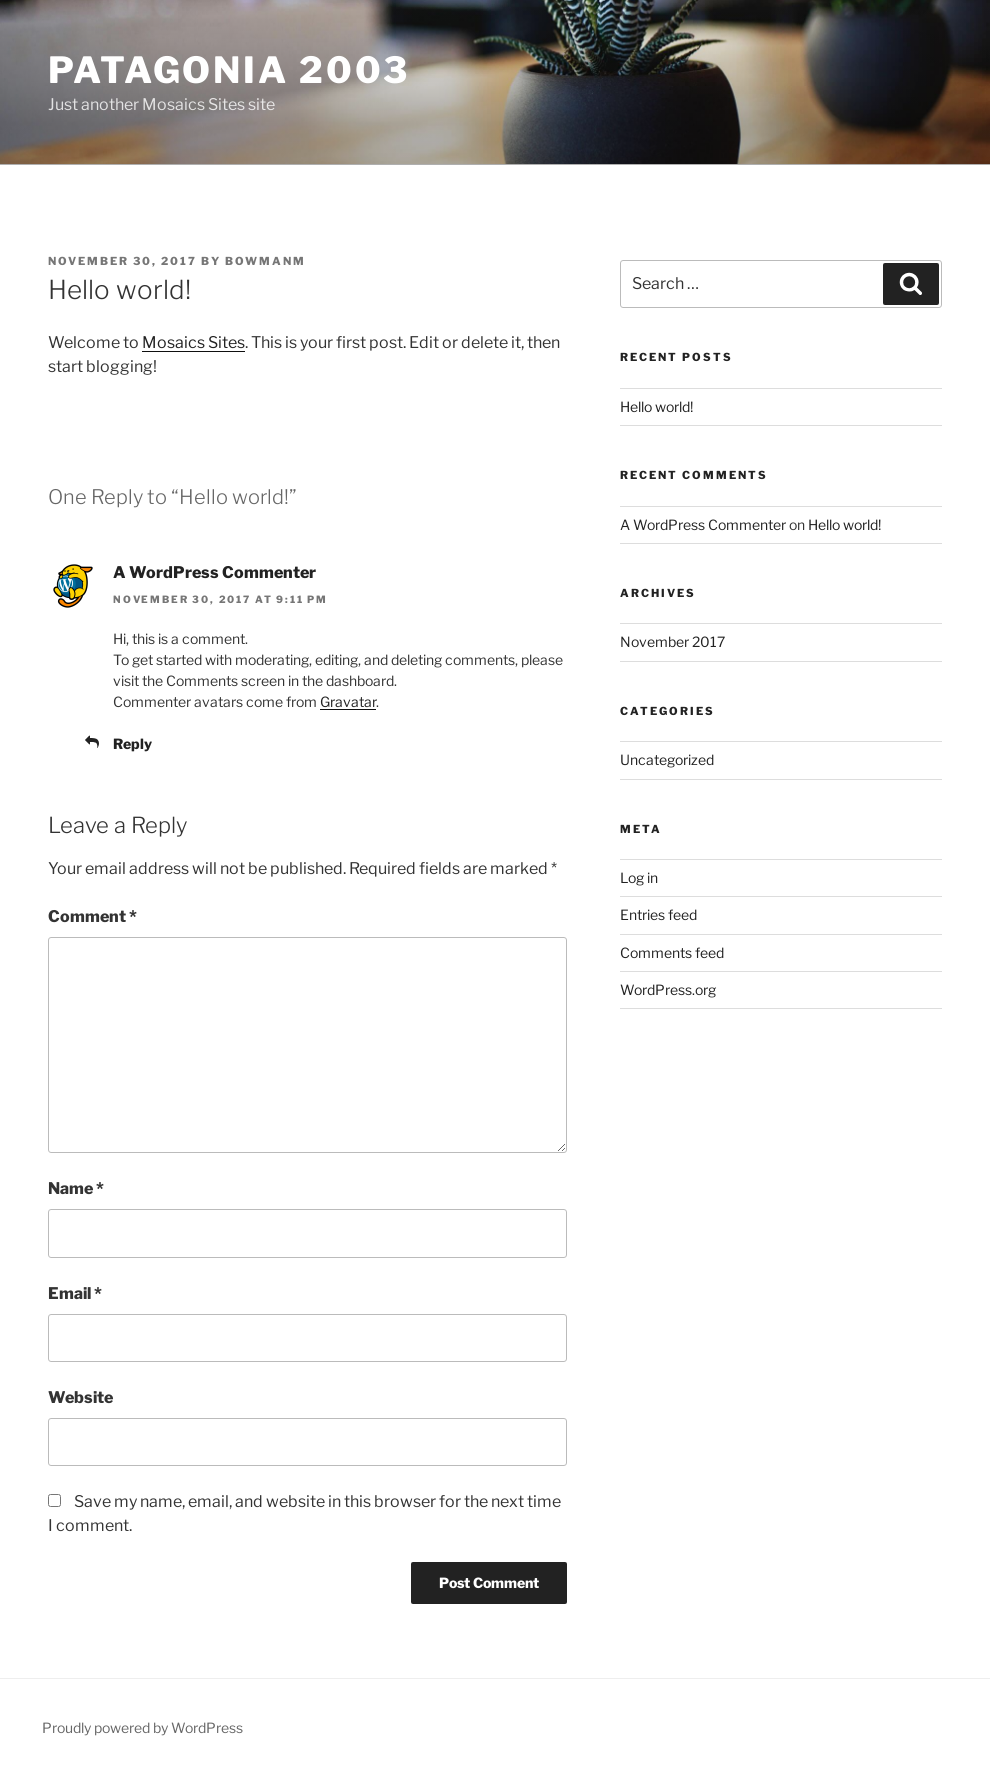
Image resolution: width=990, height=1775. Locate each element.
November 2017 (672, 641)
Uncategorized (667, 759)
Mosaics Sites (193, 342)
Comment (92, 916)
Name (76, 1188)
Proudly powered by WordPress (142, 1727)
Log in (639, 877)
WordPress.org (668, 989)
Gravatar (348, 701)
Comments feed (672, 952)
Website (80, 1397)
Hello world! (656, 406)
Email (75, 1293)
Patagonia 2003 (229, 70)
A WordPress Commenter (214, 572)
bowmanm (265, 261)
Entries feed (658, 914)
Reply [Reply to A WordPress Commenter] (132, 743)
